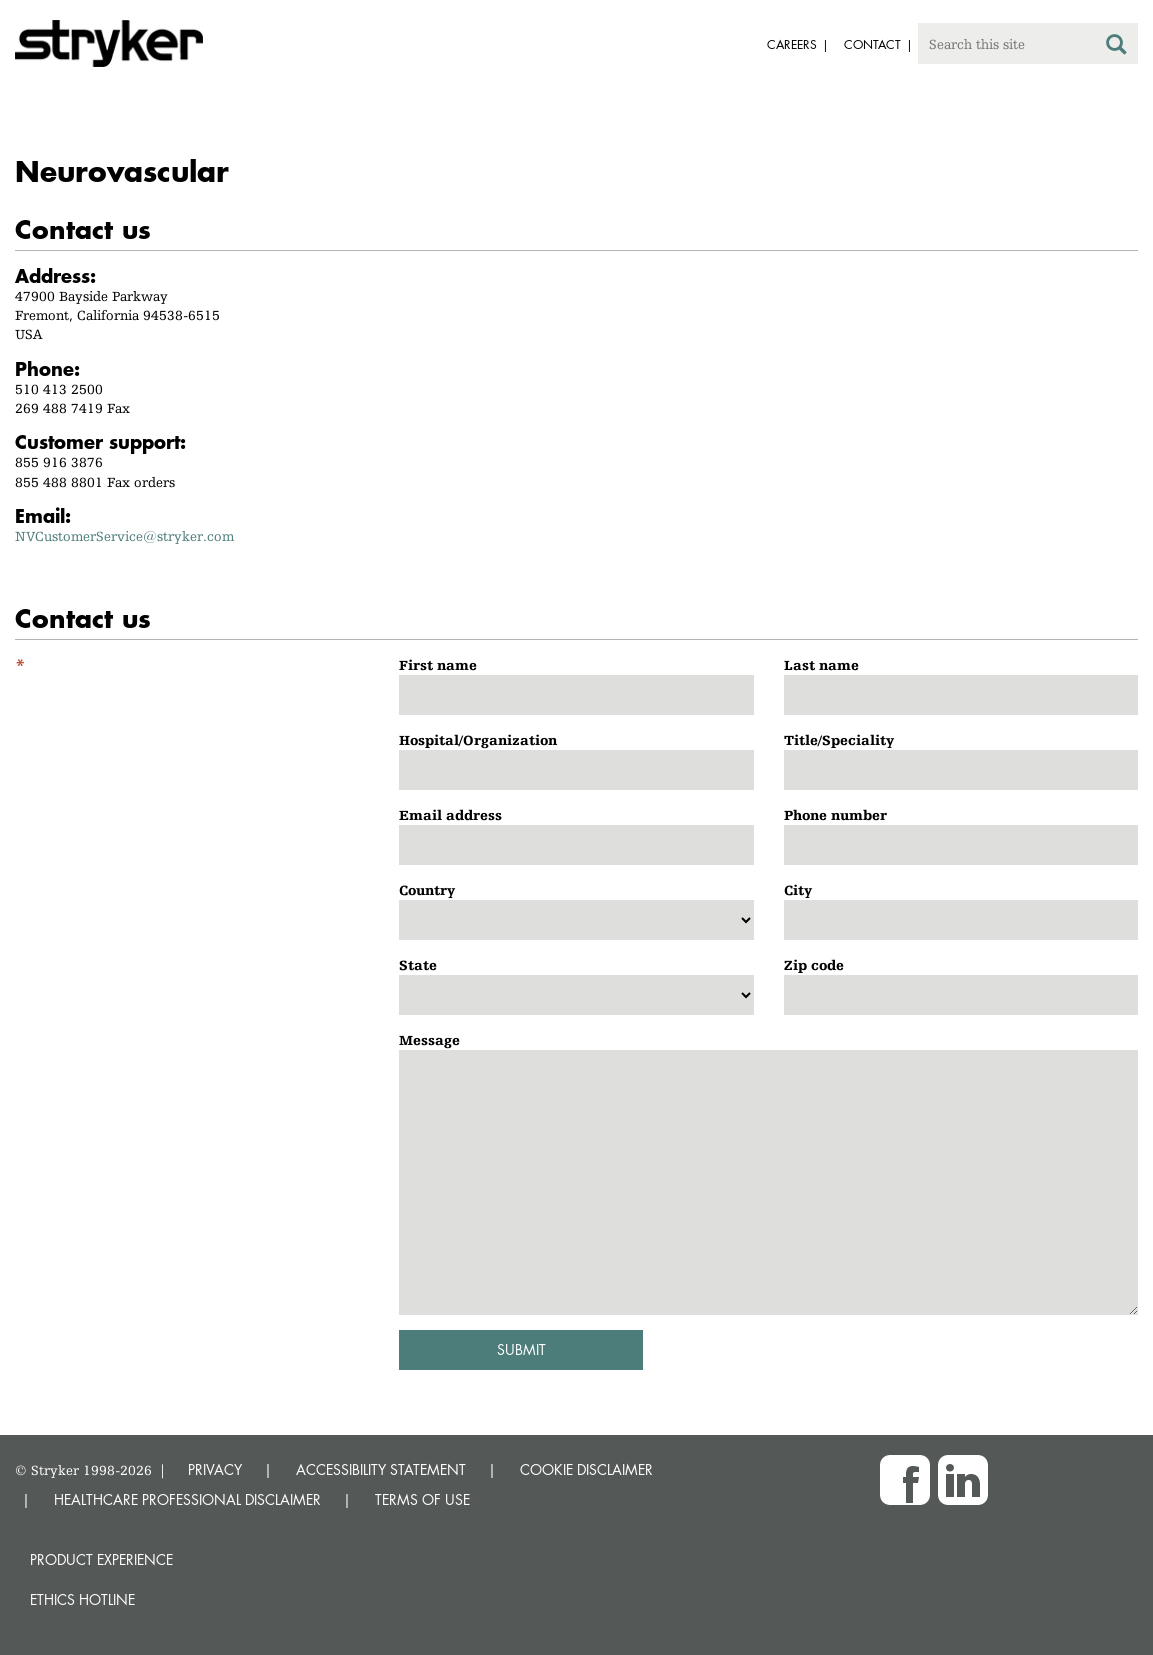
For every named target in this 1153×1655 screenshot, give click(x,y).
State (418, 965)
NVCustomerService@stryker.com (124, 536)
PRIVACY (215, 1469)
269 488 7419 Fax (72, 408)
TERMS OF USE (422, 1499)
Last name (821, 665)
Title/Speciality (839, 740)
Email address (450, 815)
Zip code (814, 965)
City (798, 890)
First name (438, 665)
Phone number (835, 815)
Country (427, 890)
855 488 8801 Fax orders (95, 482)
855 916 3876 (59, 462)
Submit (521, 1349)
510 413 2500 (59, 389)
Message (429, 1040)
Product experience (101, 1559)
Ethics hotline (82, 1599)
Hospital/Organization (478, 740)
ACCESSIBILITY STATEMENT (381, 1469)
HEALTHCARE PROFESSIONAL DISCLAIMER (187, 1499)
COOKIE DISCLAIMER (586, 1469)
